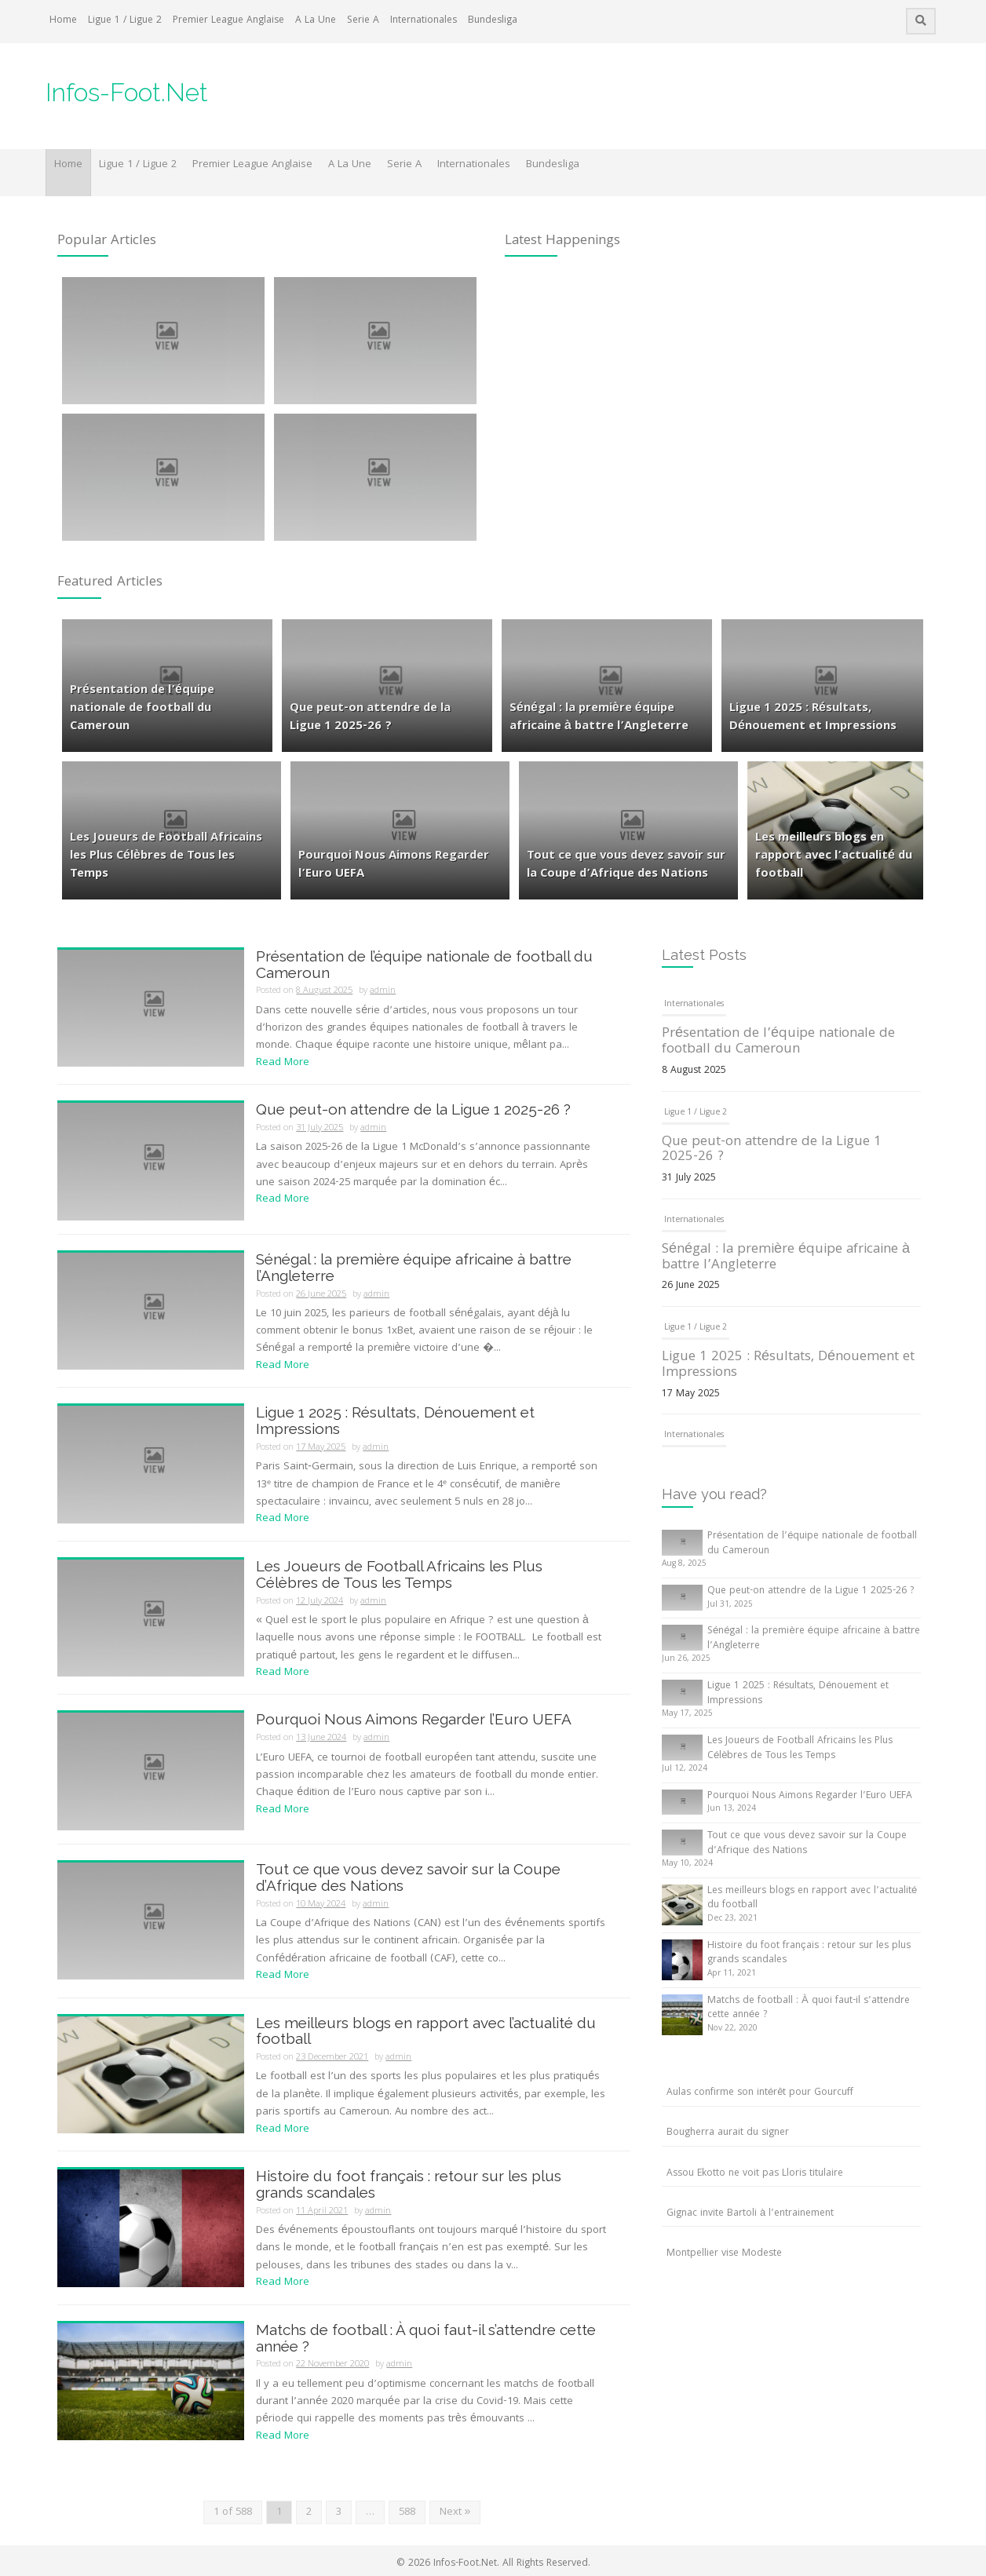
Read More (282, 1063)
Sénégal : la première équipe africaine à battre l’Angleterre (414, 1267)
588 (407, 2512)
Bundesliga (492, 21)
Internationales (423, 21)
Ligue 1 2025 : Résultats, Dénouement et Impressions (395, 1420)
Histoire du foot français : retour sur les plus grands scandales (408, 2184)
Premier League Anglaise (228, 21)
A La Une (315, 21)
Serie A (363, 21)
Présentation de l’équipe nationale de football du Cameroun (424, 964)
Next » (455, 2512)
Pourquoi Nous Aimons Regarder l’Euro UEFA (414, 1719)
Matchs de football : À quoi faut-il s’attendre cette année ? (426, 2338)
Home (63, 21)
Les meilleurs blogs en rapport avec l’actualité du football (426, 2031)
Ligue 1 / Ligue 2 (125, 21)
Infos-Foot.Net (127, 92)
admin (383, 990)
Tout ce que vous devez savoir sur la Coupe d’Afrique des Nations (408, 1877)
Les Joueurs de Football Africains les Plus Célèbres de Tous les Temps (399, 1574)
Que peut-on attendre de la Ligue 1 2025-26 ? (413, 1109)
